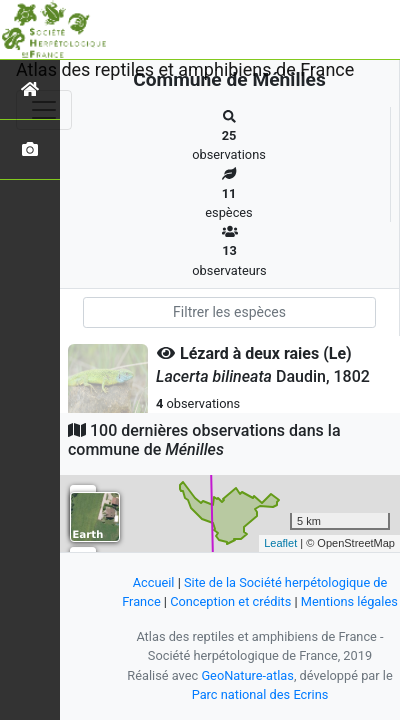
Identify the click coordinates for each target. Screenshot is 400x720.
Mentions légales (349, 601)
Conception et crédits (230, 601)
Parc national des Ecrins (260, 694)
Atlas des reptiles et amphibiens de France (185, 69)
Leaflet (280, 543)
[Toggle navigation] (44, 110)
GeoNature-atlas (247, 675)
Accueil (154, 582)
